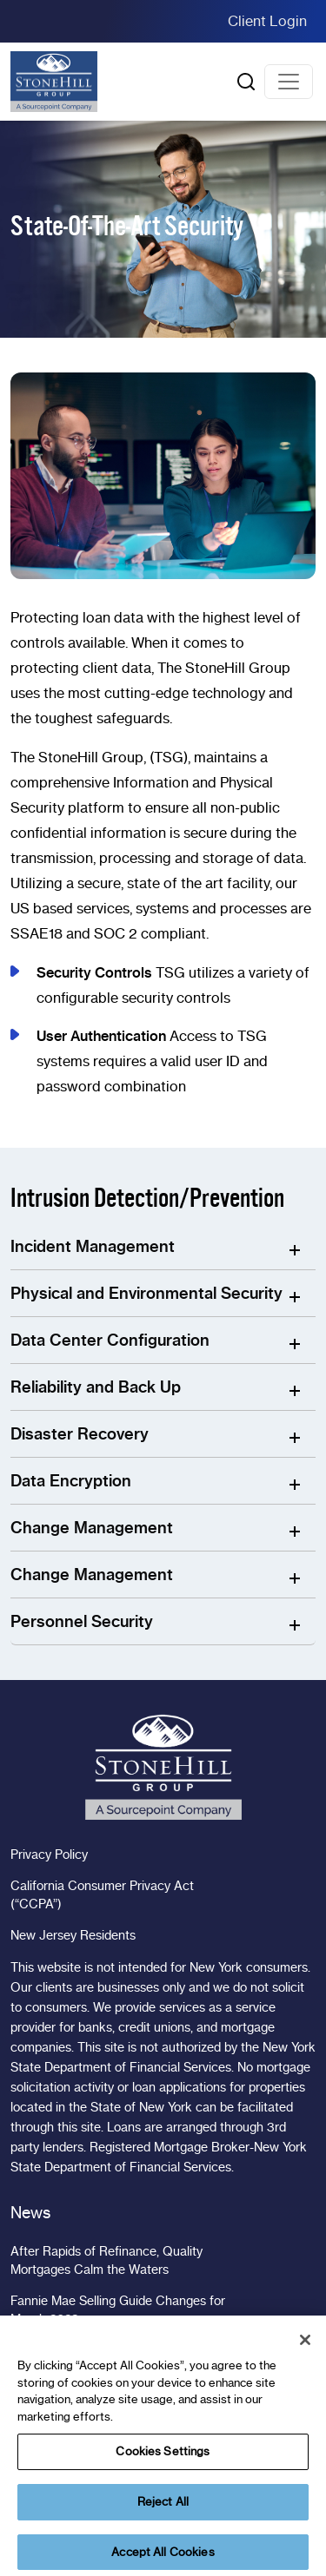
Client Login (267, 21)
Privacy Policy (49, 1854)
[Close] (305, 2355)
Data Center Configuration (110, 1340)
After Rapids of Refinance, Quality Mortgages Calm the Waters (106, 2260)
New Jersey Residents (73, 1935)
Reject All (163, 2516)
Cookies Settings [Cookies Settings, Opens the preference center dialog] (163, 2466)
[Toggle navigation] (288, 81)
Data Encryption (70, 1481)
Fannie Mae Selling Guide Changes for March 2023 (117, 2310)
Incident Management (92, 1246)
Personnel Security (81, 1621)
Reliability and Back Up (95, 1387)
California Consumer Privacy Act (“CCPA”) (102, 1895)
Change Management (91, 1528)
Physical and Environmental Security (146, 1293)
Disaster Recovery (79, 1434)
